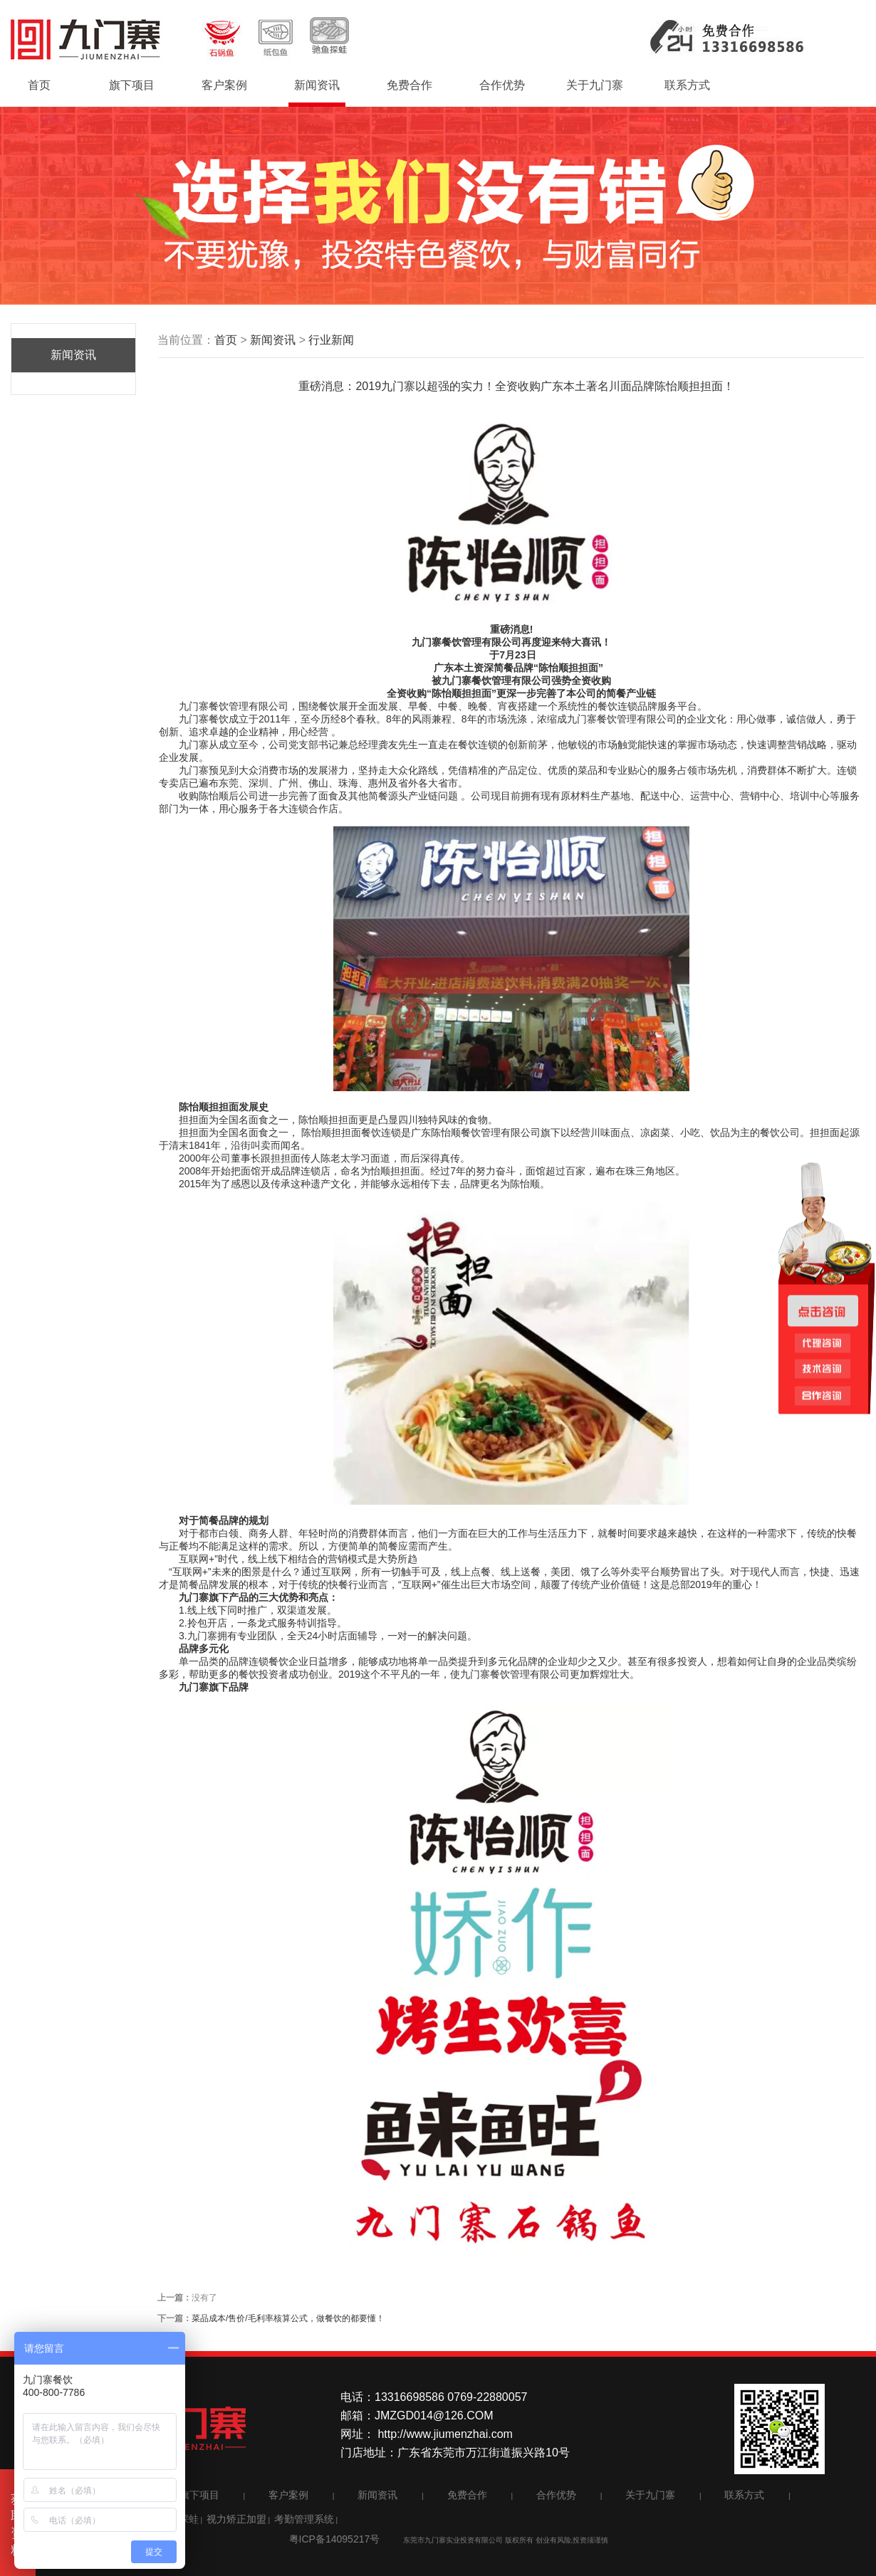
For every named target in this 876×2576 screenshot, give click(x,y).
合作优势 (502, 85)
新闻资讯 (317, 85)
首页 (39, 85)
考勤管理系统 (304, 2519)
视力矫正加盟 (236, 2519)
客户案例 (224, 85)
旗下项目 (132, 85)
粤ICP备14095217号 (334, 2539)
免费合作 (409, 85)
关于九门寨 (594, 85)
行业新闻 (331, 340)
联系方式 (687, 85)
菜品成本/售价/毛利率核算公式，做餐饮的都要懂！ (288, 2318)
